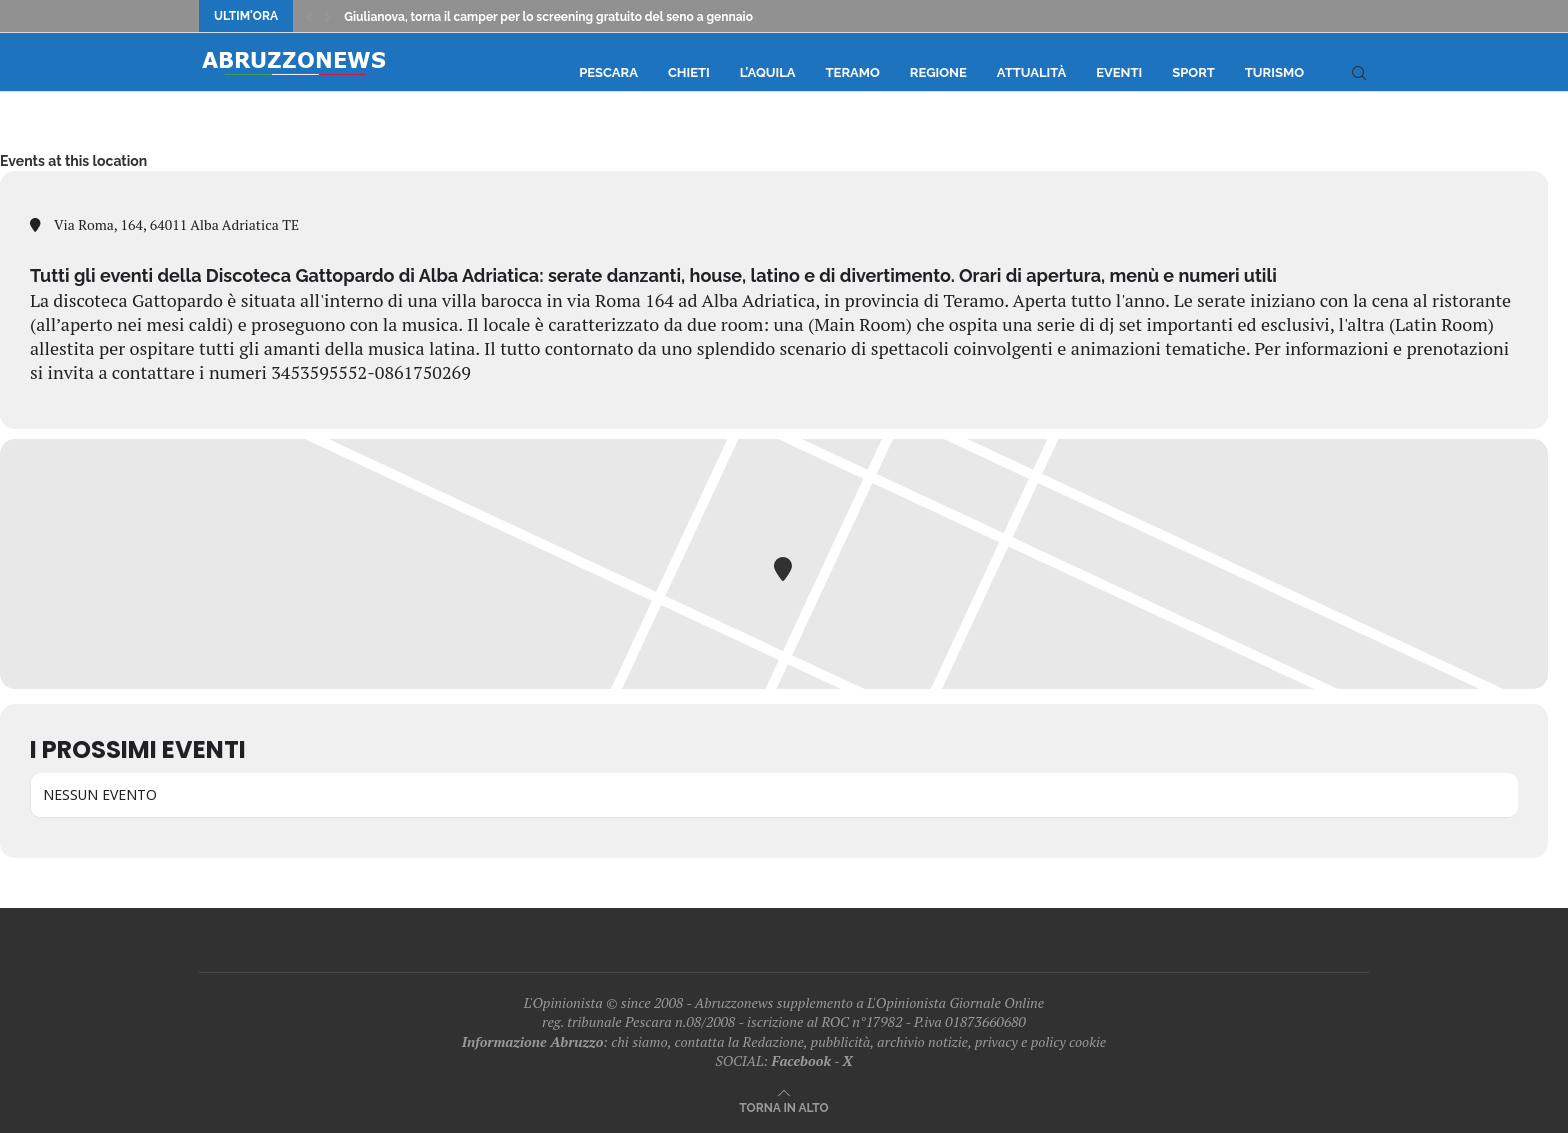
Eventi (1119, 72)
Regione (938, 72)
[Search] (1359, 73)
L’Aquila (768, 72)
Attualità (1031, 72)
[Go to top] (783, 1106)
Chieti (689, 72)
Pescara (608, 72)
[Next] (328, 16)
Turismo (1274, 72)
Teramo (853, 72)
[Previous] (309, 16)
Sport (1193, 72)
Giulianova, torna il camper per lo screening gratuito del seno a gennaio (548, 17)
